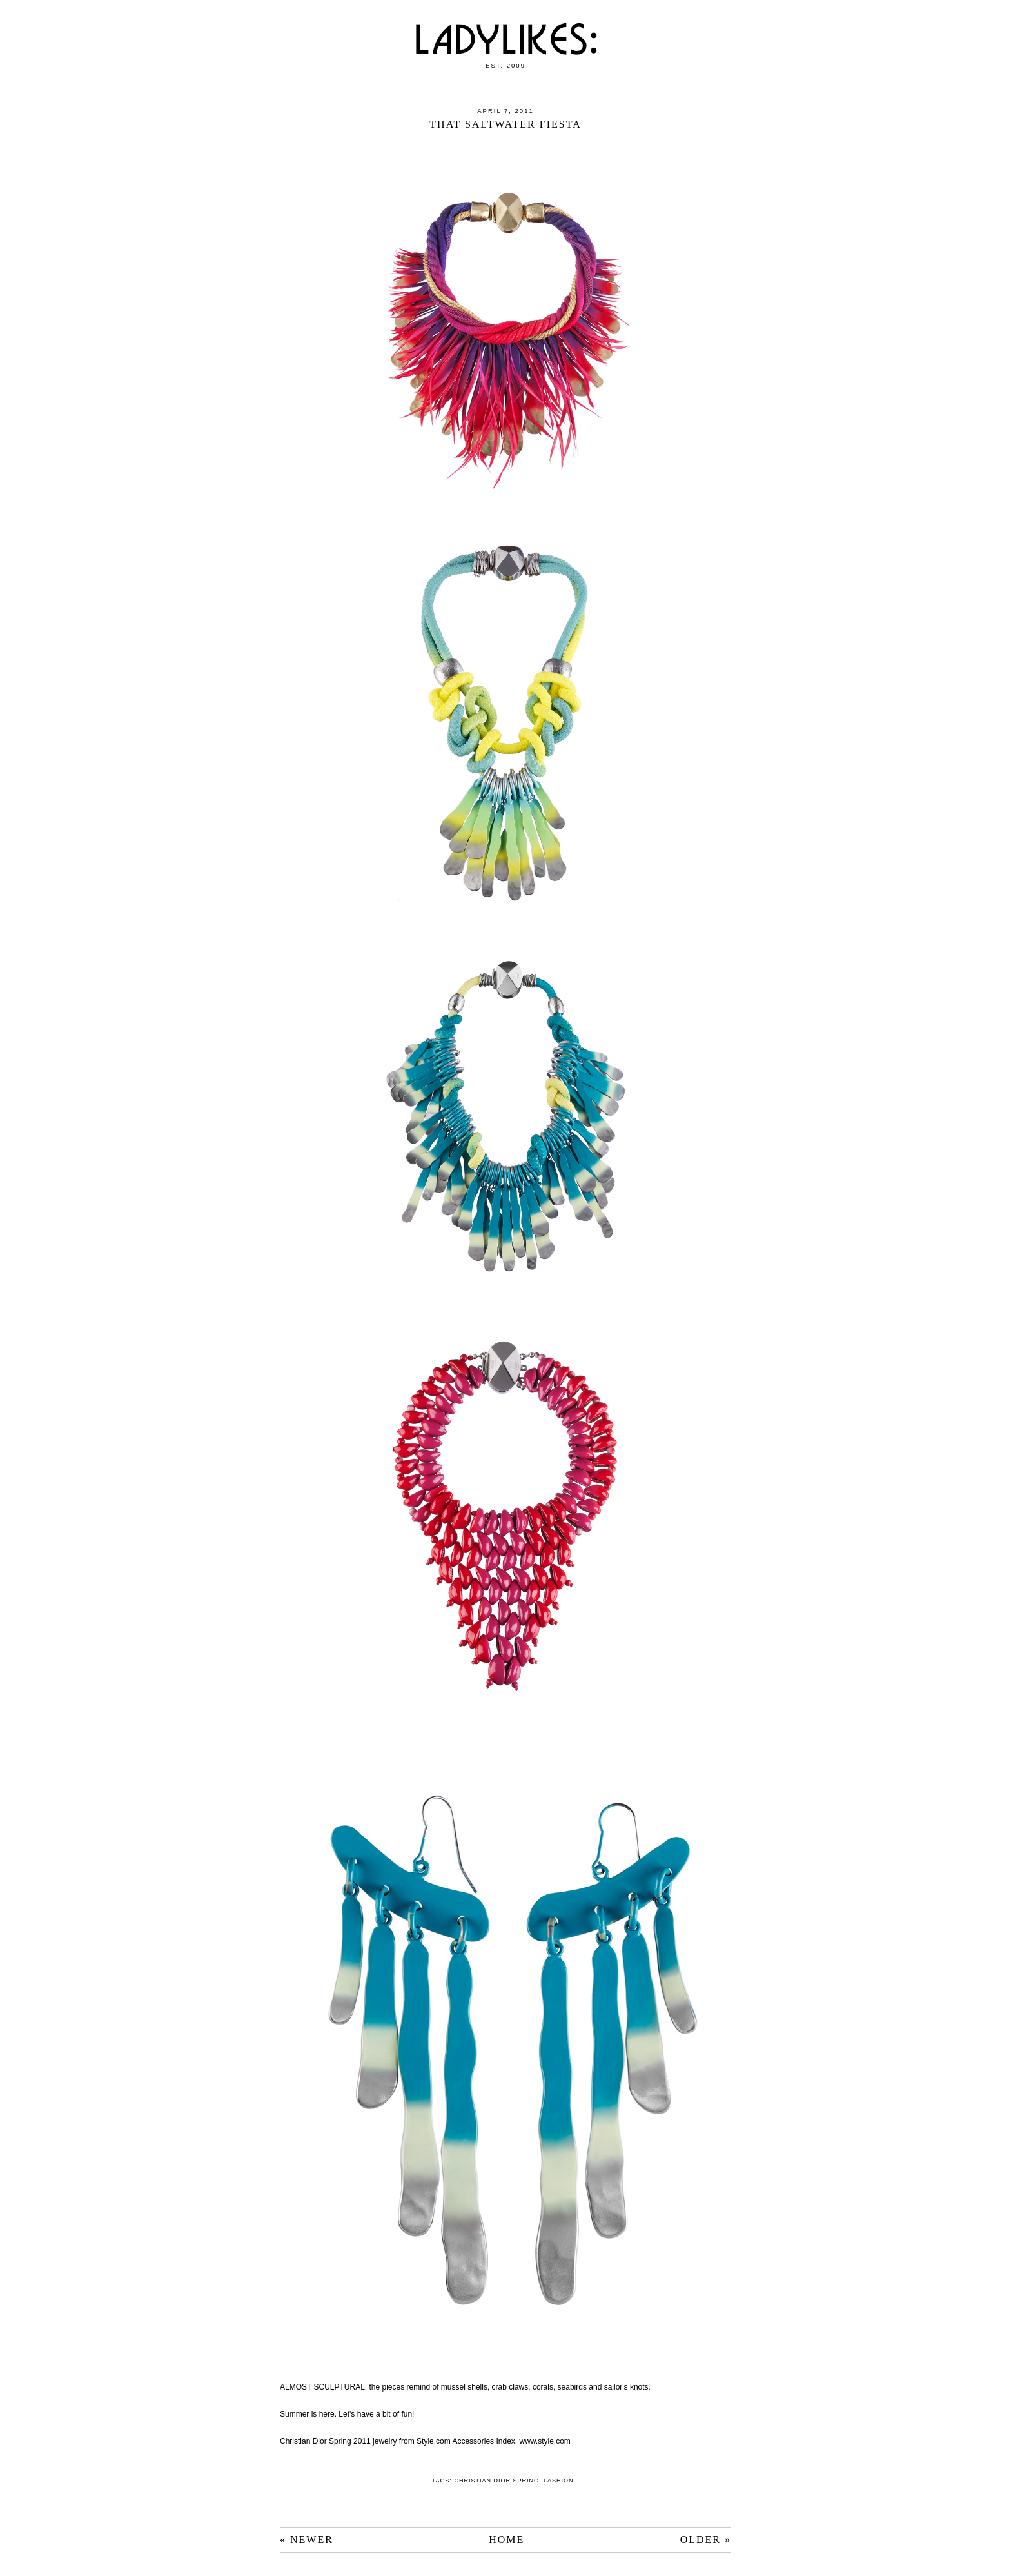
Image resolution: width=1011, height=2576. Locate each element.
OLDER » (705, 2539)
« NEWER (306, 2539)
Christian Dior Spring (496, 2480)
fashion (559, 2480)
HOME (506, 2539)
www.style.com (544, 2441)
